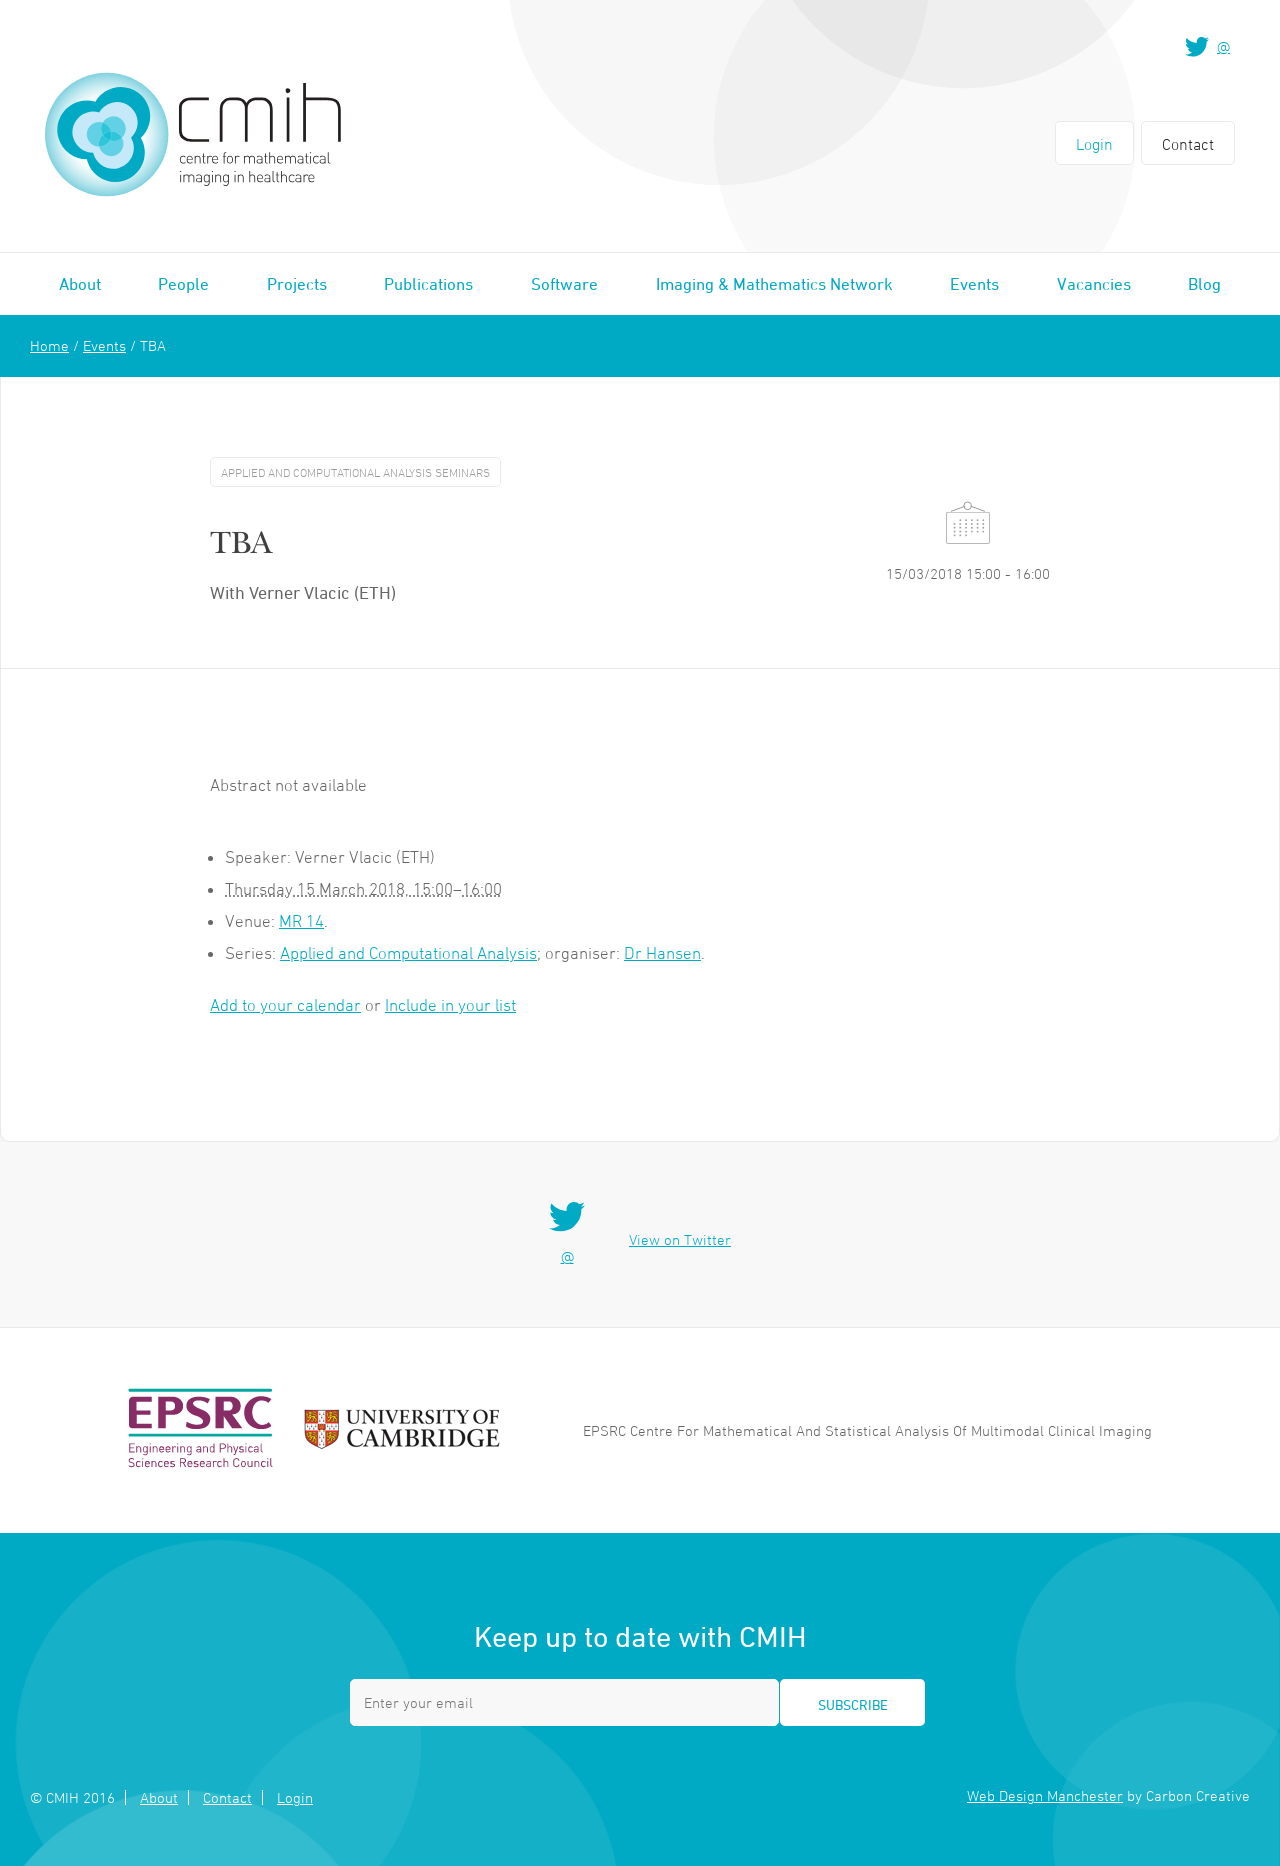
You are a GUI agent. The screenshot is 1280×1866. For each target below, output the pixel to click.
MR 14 (301, 921)
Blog (1204, 284)
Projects (297, 284)
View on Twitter (680, 1239)
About (80, 284)
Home (49, 345)
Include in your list (450, 1005)
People (183, 284)
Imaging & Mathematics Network (774, 284)
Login (1094, 144)
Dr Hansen (662, 953)
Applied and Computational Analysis (408, 953)
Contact (1188, 144)
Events (974, 284)
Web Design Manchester (1045, 1795)
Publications (428, 284)
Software (564, 284)
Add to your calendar (285, 1005)
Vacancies (1094, 284)
